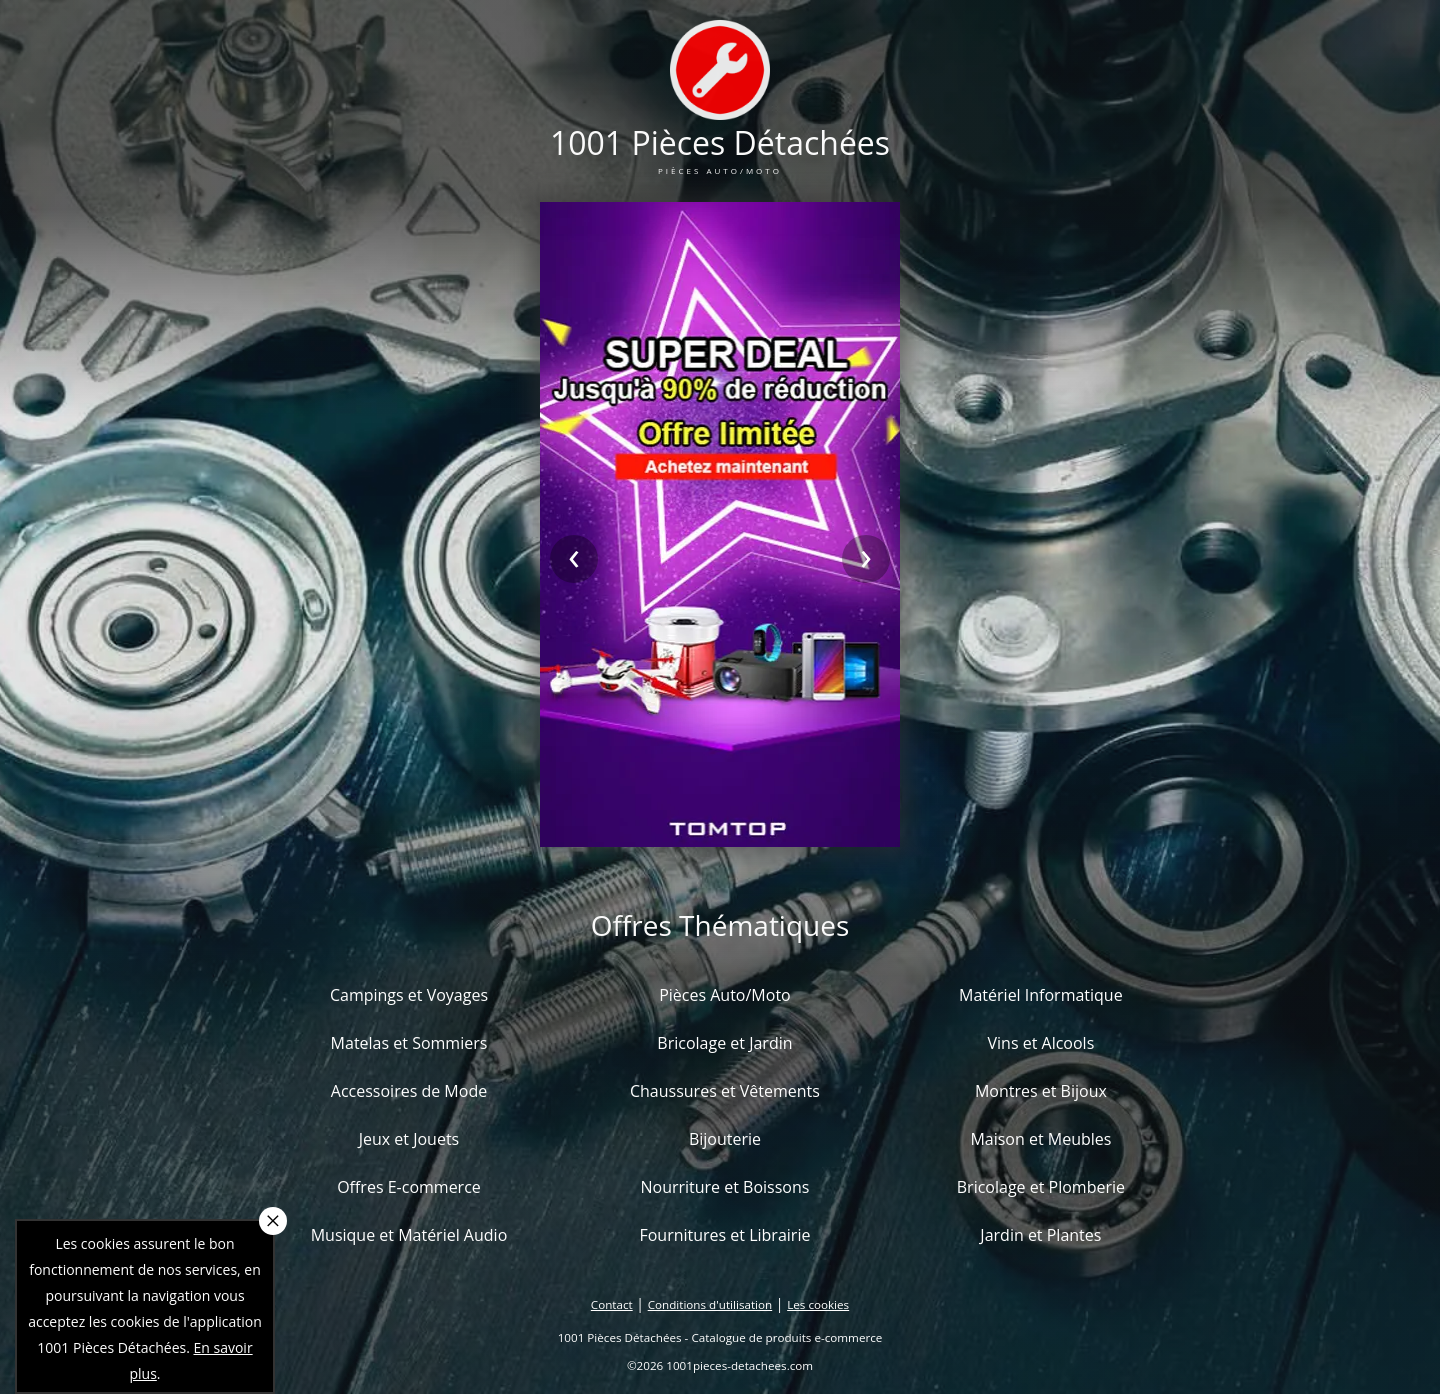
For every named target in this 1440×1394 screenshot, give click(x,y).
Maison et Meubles (1040, 1139)
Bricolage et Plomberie (1041, 1187)
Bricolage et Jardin (724, 1043)
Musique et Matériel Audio (409, 1235)
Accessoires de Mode (409, 1091)
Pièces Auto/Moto (725, 995)
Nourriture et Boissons (724, 1187)
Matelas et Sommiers (409, 1043)
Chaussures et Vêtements (725, 1091)
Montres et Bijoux (1041, 1091)
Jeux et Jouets (409, 1139)
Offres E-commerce (409, 1187)
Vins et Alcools (1041, 1043)
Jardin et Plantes (1040, 1235)
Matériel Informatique (1041, 995)
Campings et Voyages (409, 995)
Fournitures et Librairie (724, 1235)
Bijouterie (725, 1139)
